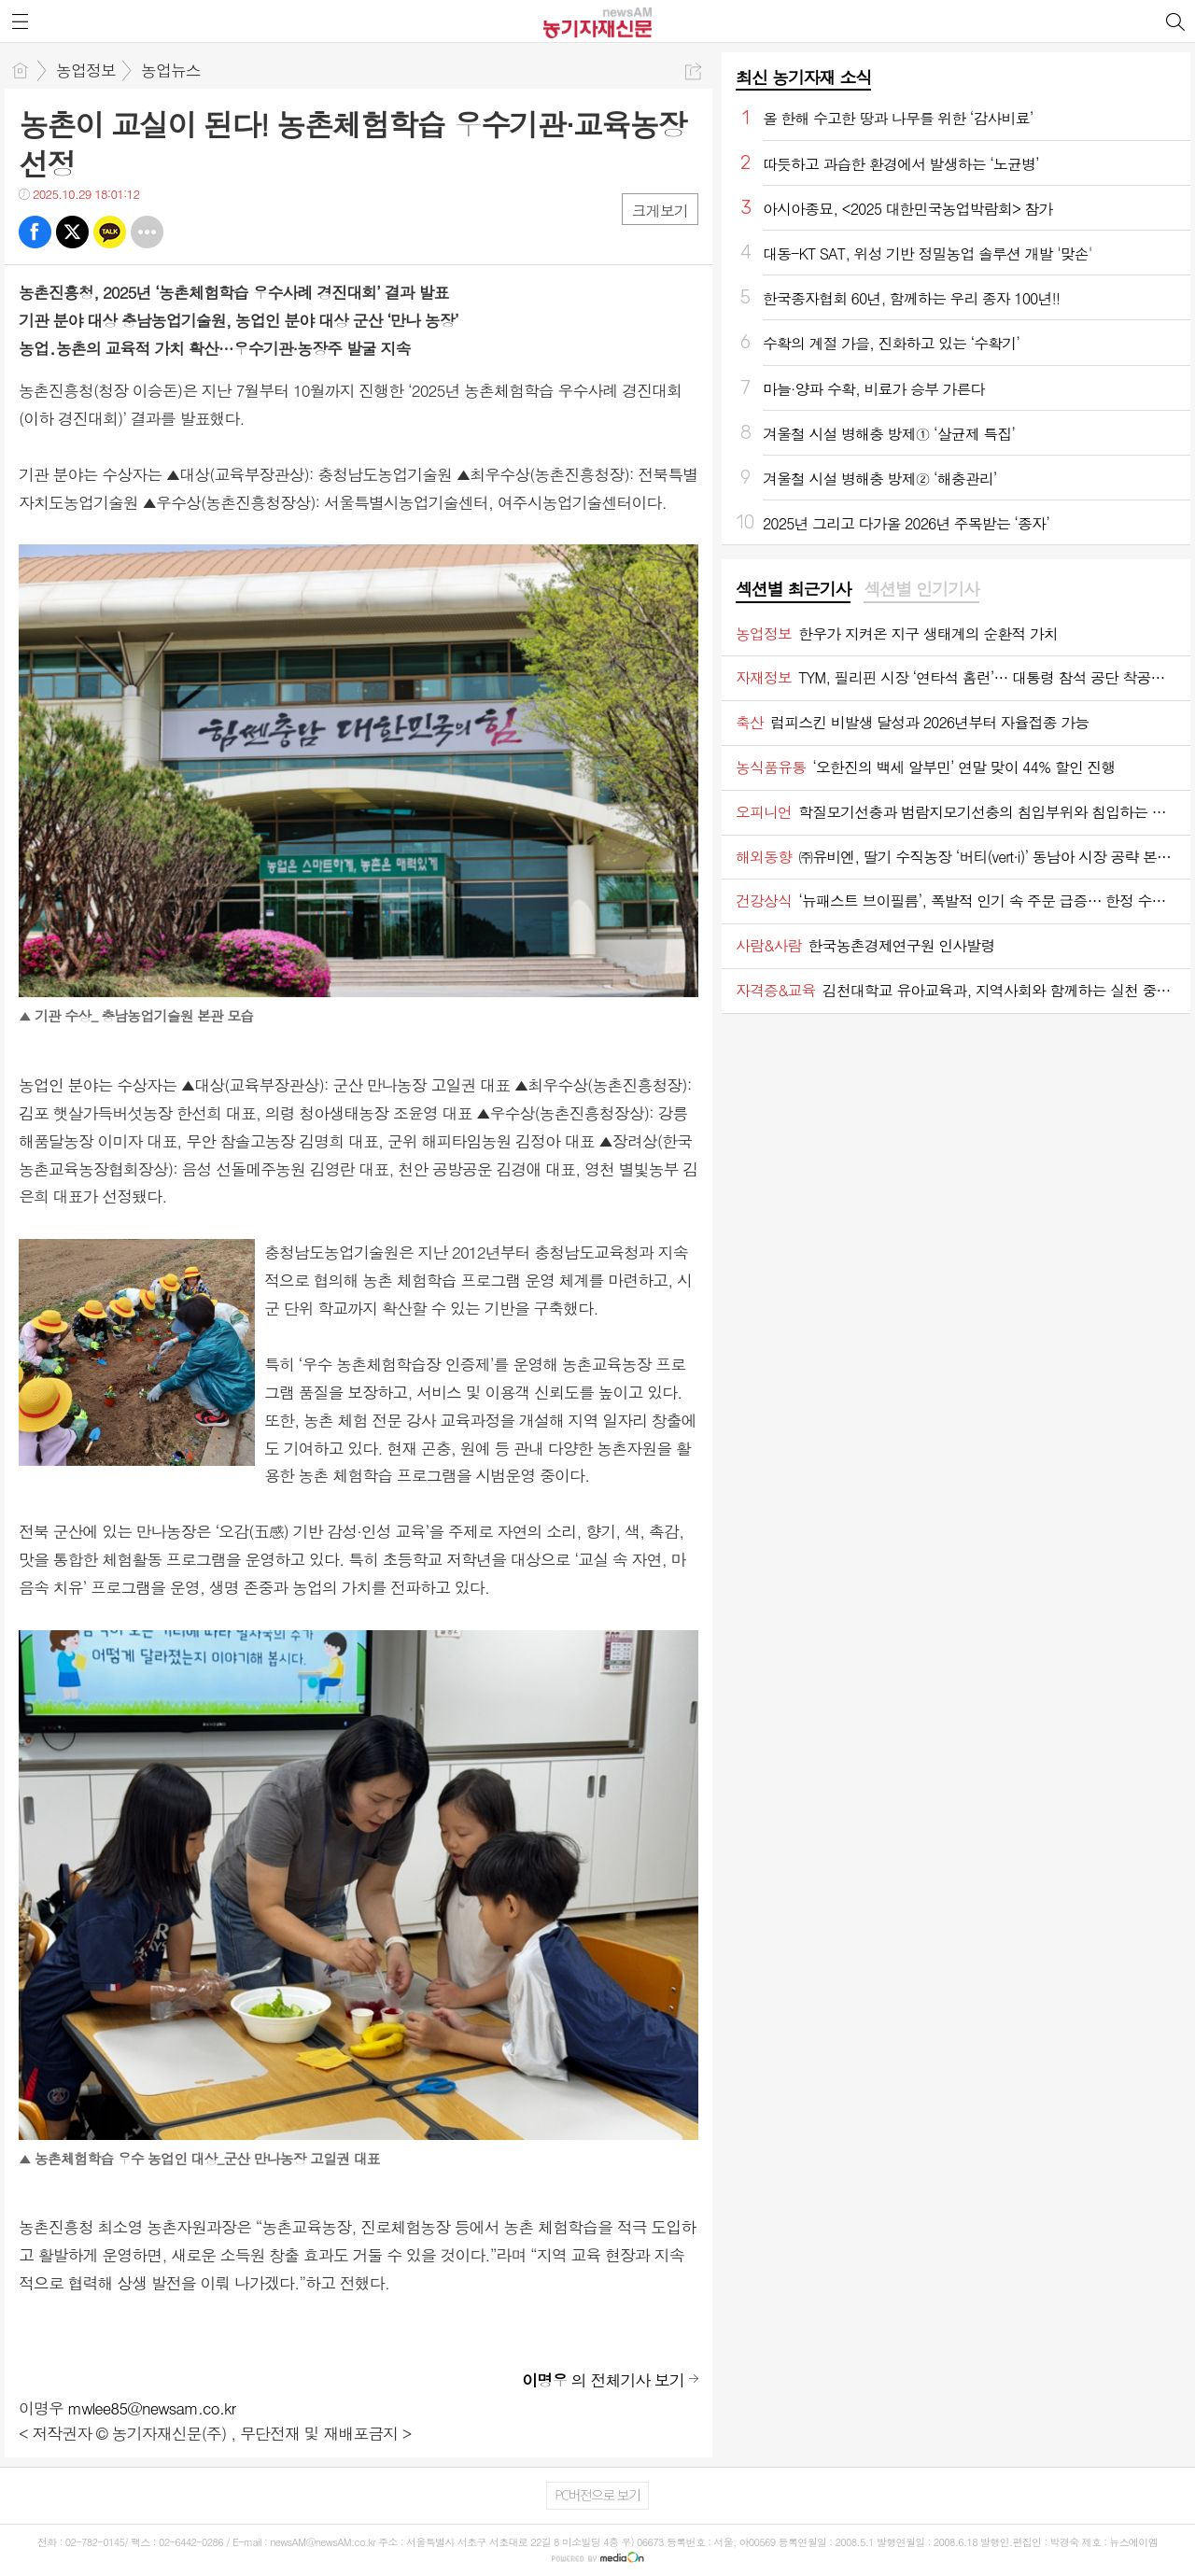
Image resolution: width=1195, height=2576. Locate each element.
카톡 (109, 232)
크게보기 (660, 210)
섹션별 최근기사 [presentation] (793, 589)
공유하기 (693, 71)
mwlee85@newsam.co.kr (152, 2408)
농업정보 (86, 70)
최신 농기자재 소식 (803, 77)
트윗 (72, 232)
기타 (147, 232)
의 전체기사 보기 (603, 2380)
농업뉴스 (171, 70)
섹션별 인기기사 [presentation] (921, 589)
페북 (35, 232)
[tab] (793, 590)
